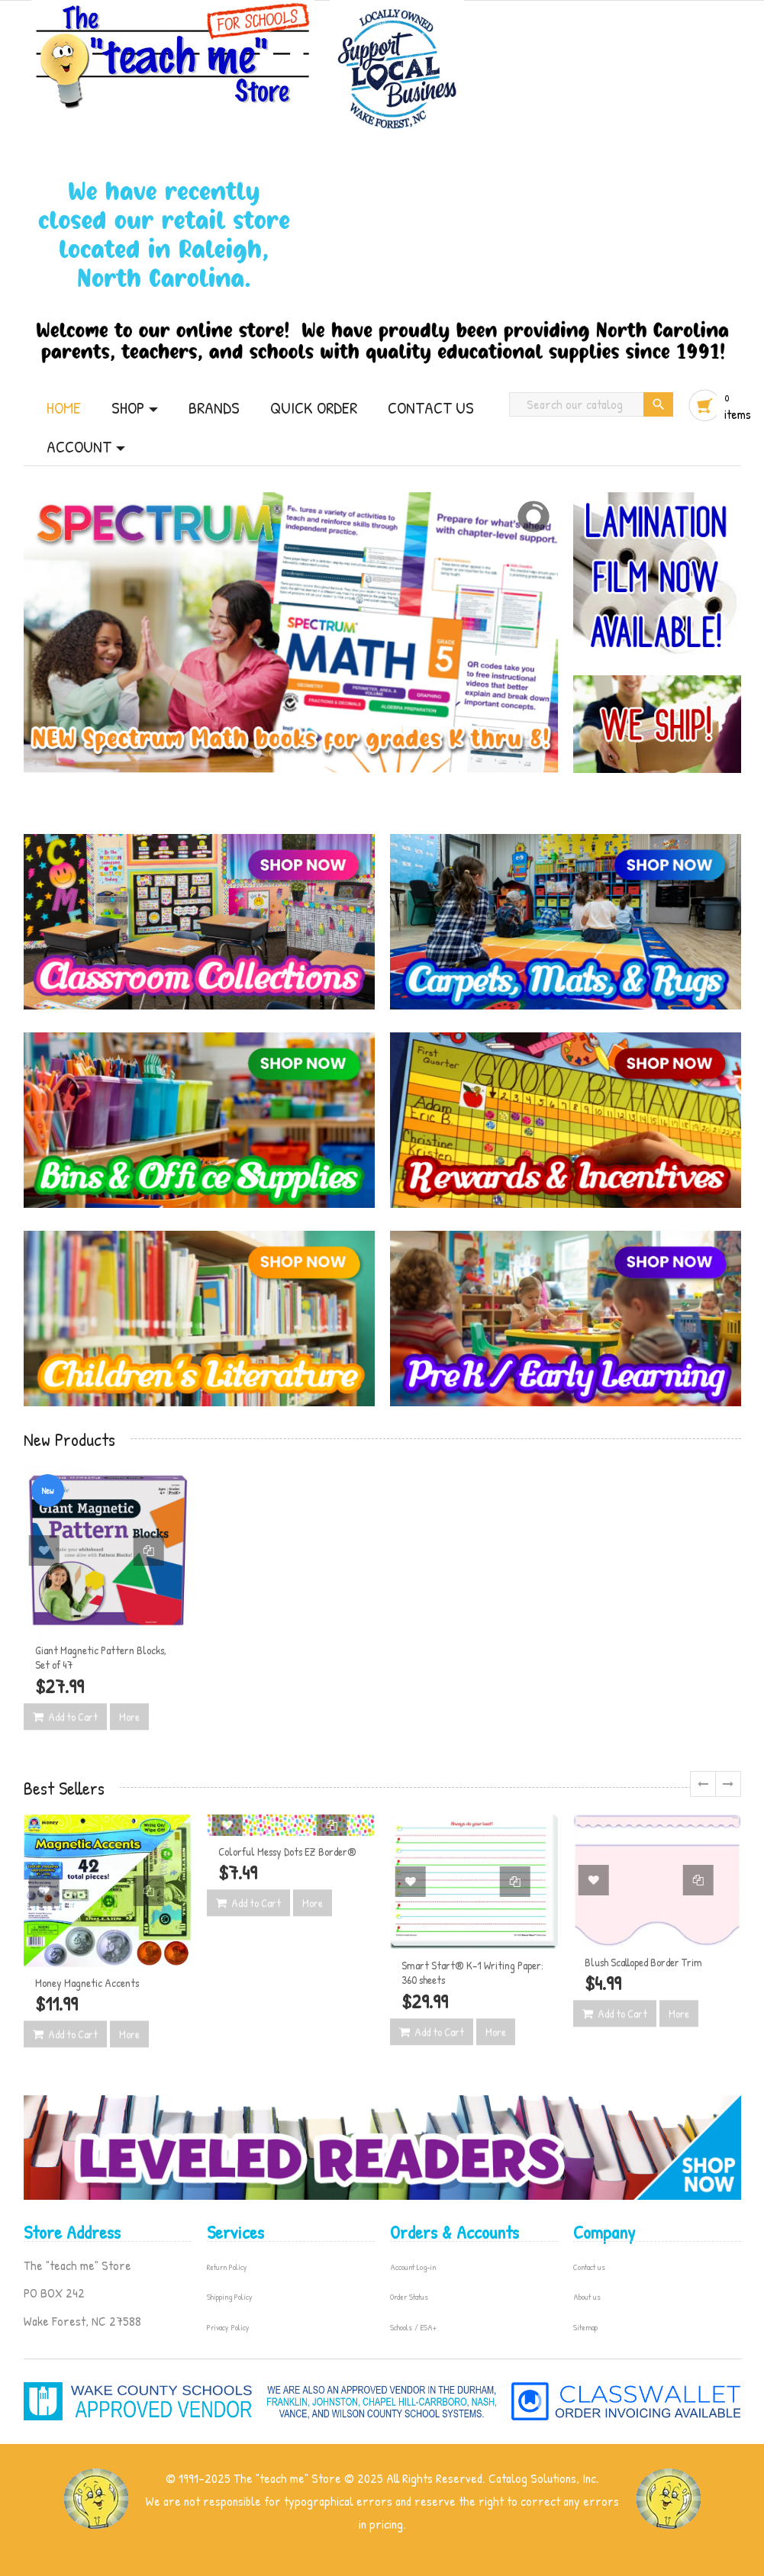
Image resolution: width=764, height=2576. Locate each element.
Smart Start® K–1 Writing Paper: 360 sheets (472, 1972)
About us (587, 2296)
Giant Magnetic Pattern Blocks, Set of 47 (100, 1657)
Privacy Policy (228, 2327)
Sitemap (585, 2327)
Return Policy (227, 2267)
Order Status (409, 2296)
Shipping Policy (230, 2296)
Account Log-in (413, 2267)
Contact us (589, 2267)
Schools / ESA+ (413, 2327)
